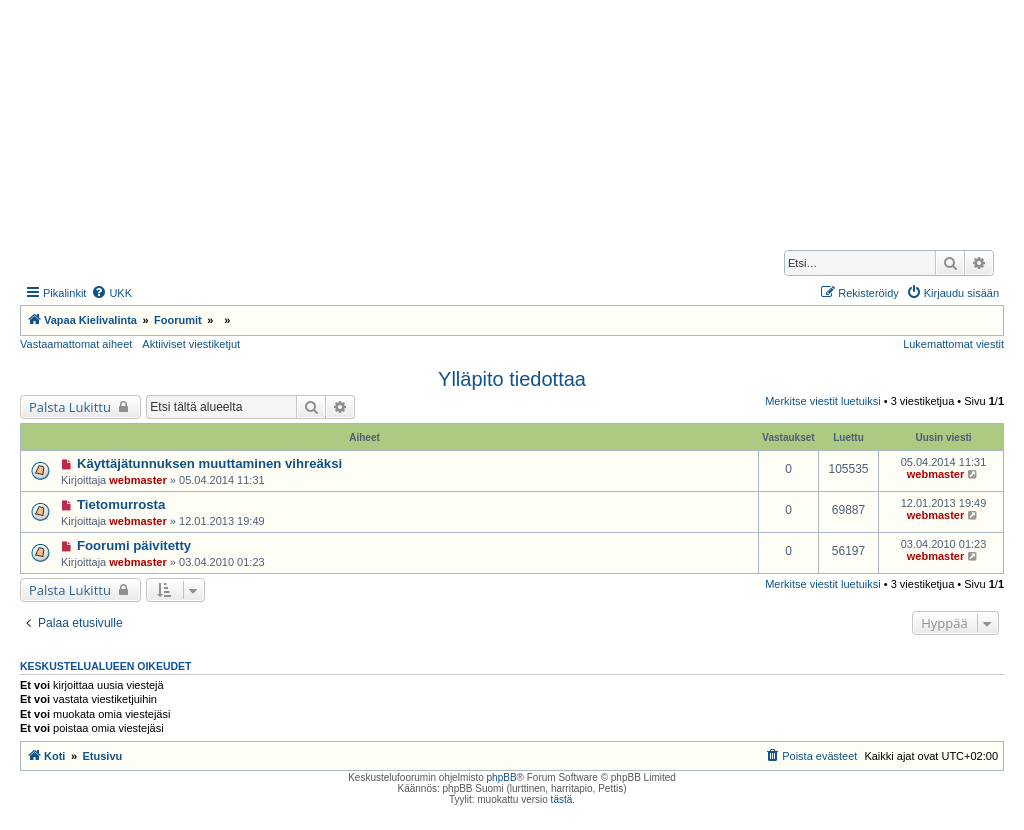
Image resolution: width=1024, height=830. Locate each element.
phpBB (502, 777)
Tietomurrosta (121, 504)
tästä (562, 799)
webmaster (137, 480)
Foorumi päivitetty (134, 545)
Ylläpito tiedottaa (512, 379)
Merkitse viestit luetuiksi (823, 401)
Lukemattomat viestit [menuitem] (953, 344)
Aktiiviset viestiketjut (191, 344)
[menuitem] (111, 293)
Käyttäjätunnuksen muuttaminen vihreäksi (209, 463)
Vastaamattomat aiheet (76, 344)
